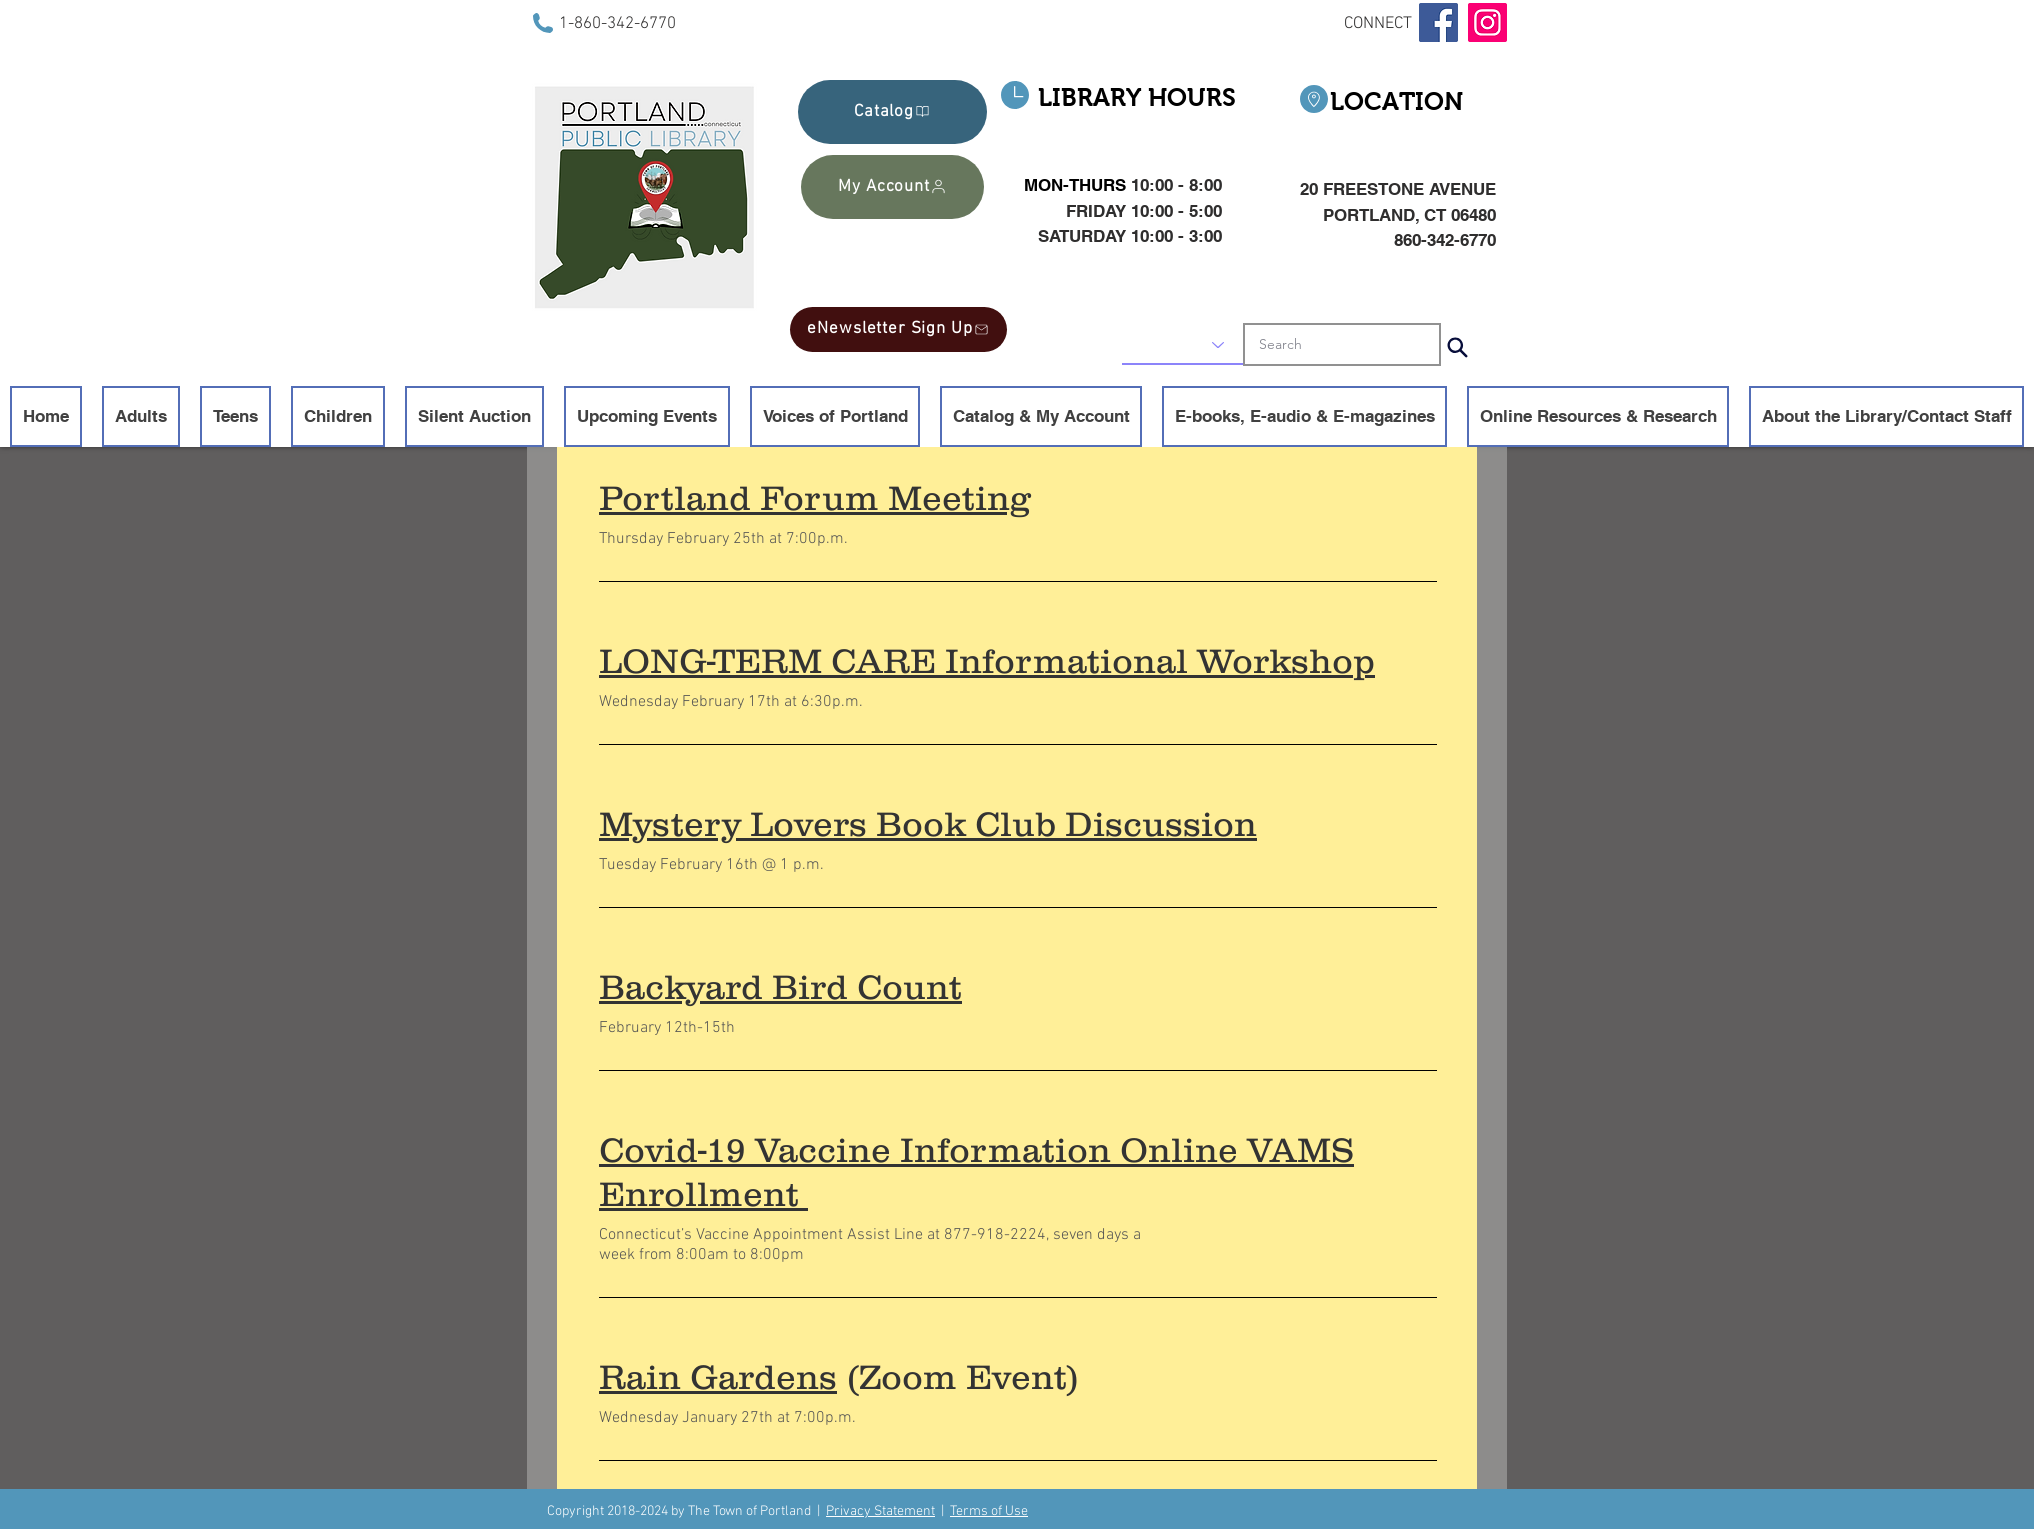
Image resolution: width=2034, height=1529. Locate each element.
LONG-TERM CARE (767, 660)
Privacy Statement (880, 1511)
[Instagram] (1487, 22)
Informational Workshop (1160, 660)
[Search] (1457, 347)
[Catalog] (892, 112)
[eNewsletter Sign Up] (898, 329)
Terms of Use (989, 1511)
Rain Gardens (718, 1376)
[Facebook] (1438, 22)
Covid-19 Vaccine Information (855, 1149)
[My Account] (892, 187)
